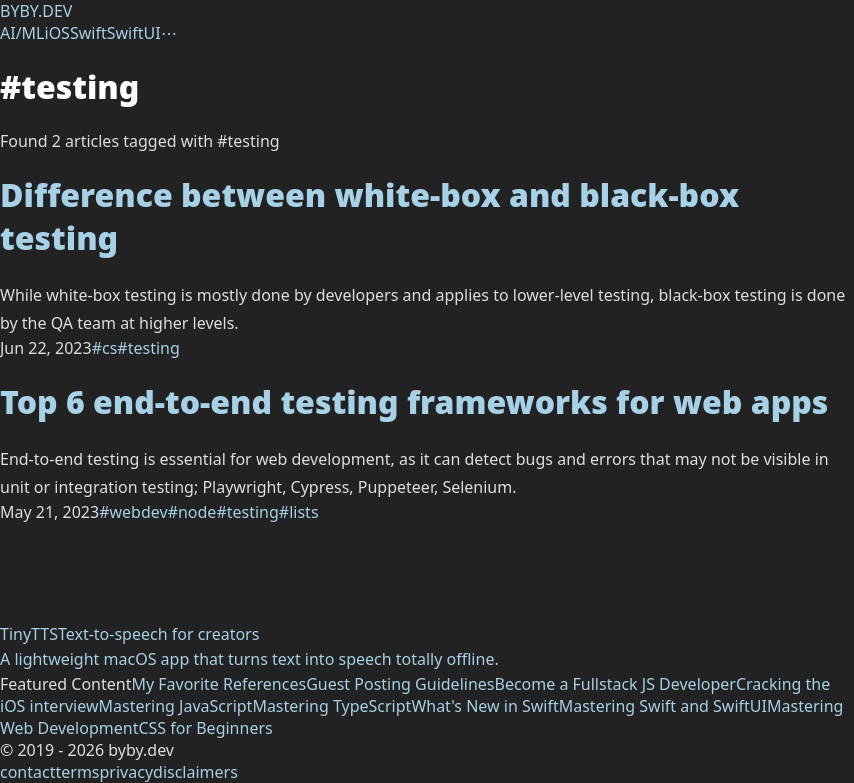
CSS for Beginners (205, 728)
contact (27, 772)
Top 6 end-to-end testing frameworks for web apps (414, 401)
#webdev (133, 512)
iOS (57, 33)
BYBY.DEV (36, 11)
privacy (127, 772)
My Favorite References (218, 684)
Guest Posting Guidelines (400, 684)
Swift (88, 33)
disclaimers (195, 772)
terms (77, 772)
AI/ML (22, 33)
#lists (299, 512)
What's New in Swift (484, 706)
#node (192, 512)
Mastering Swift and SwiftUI (663, 706)
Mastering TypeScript (331, 706)
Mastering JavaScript (176, 706)
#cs (105, 348)
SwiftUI (134, 33)
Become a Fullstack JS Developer (614, 684)
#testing (148, 348)
